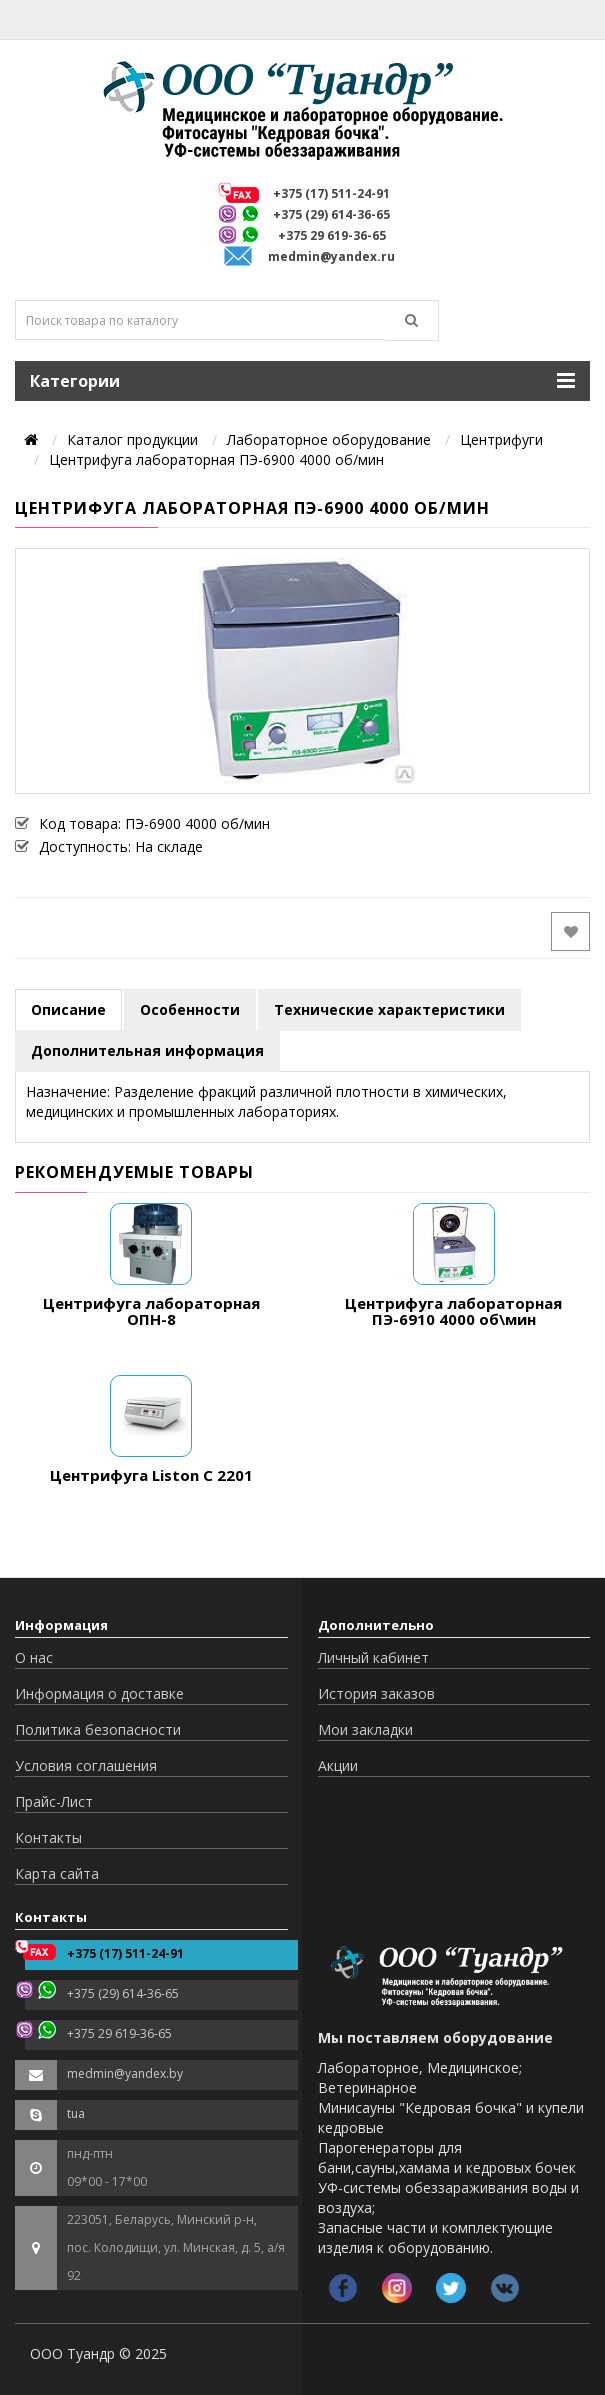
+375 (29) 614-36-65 (331, 214)
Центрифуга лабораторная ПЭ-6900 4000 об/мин (216, 459)
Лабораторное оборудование (329, 439)
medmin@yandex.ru (331, 256)
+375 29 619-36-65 (332, 235)
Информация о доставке (99, 1693)
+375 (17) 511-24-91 (331, 193)
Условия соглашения (86, 1765)
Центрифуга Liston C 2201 (151, 1475)
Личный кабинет (373, 1657)
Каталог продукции (132, 439)
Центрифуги (501, 439)
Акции (338, 1765)
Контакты (48, 1837)
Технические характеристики (389, 1009)
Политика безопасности (98, 1729)
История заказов (376, 1693)
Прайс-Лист (54, 1801)
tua (76, 2113)
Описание (68, 1009)
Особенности (190, 1009)
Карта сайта (57, 1873)
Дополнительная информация (147, 1050)
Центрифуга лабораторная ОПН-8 (151, 1311)
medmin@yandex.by (125, 2073)
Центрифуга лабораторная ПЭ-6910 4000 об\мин (453, 1311)
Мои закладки (365, 1729)
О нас (34, 1657)
